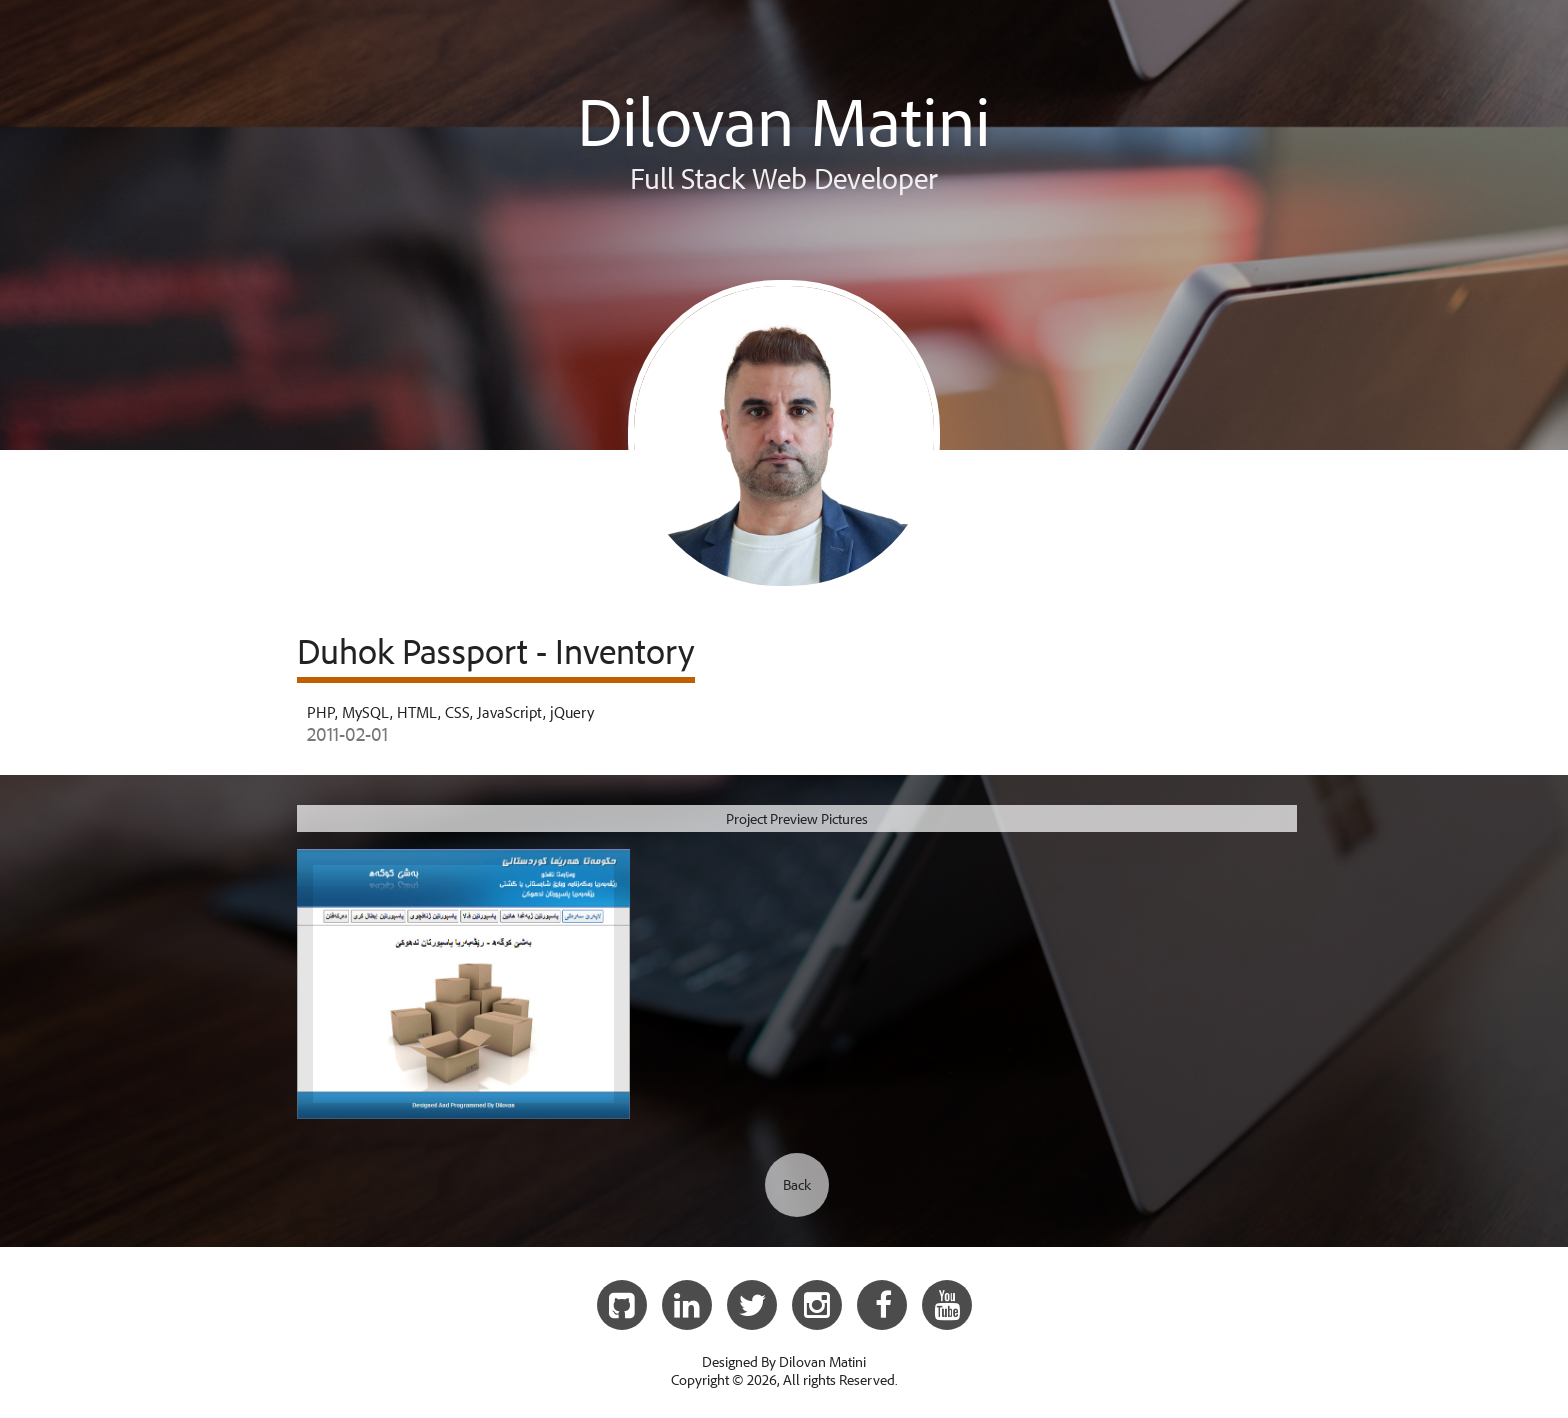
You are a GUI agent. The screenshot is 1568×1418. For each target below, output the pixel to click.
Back (797, 1184)
